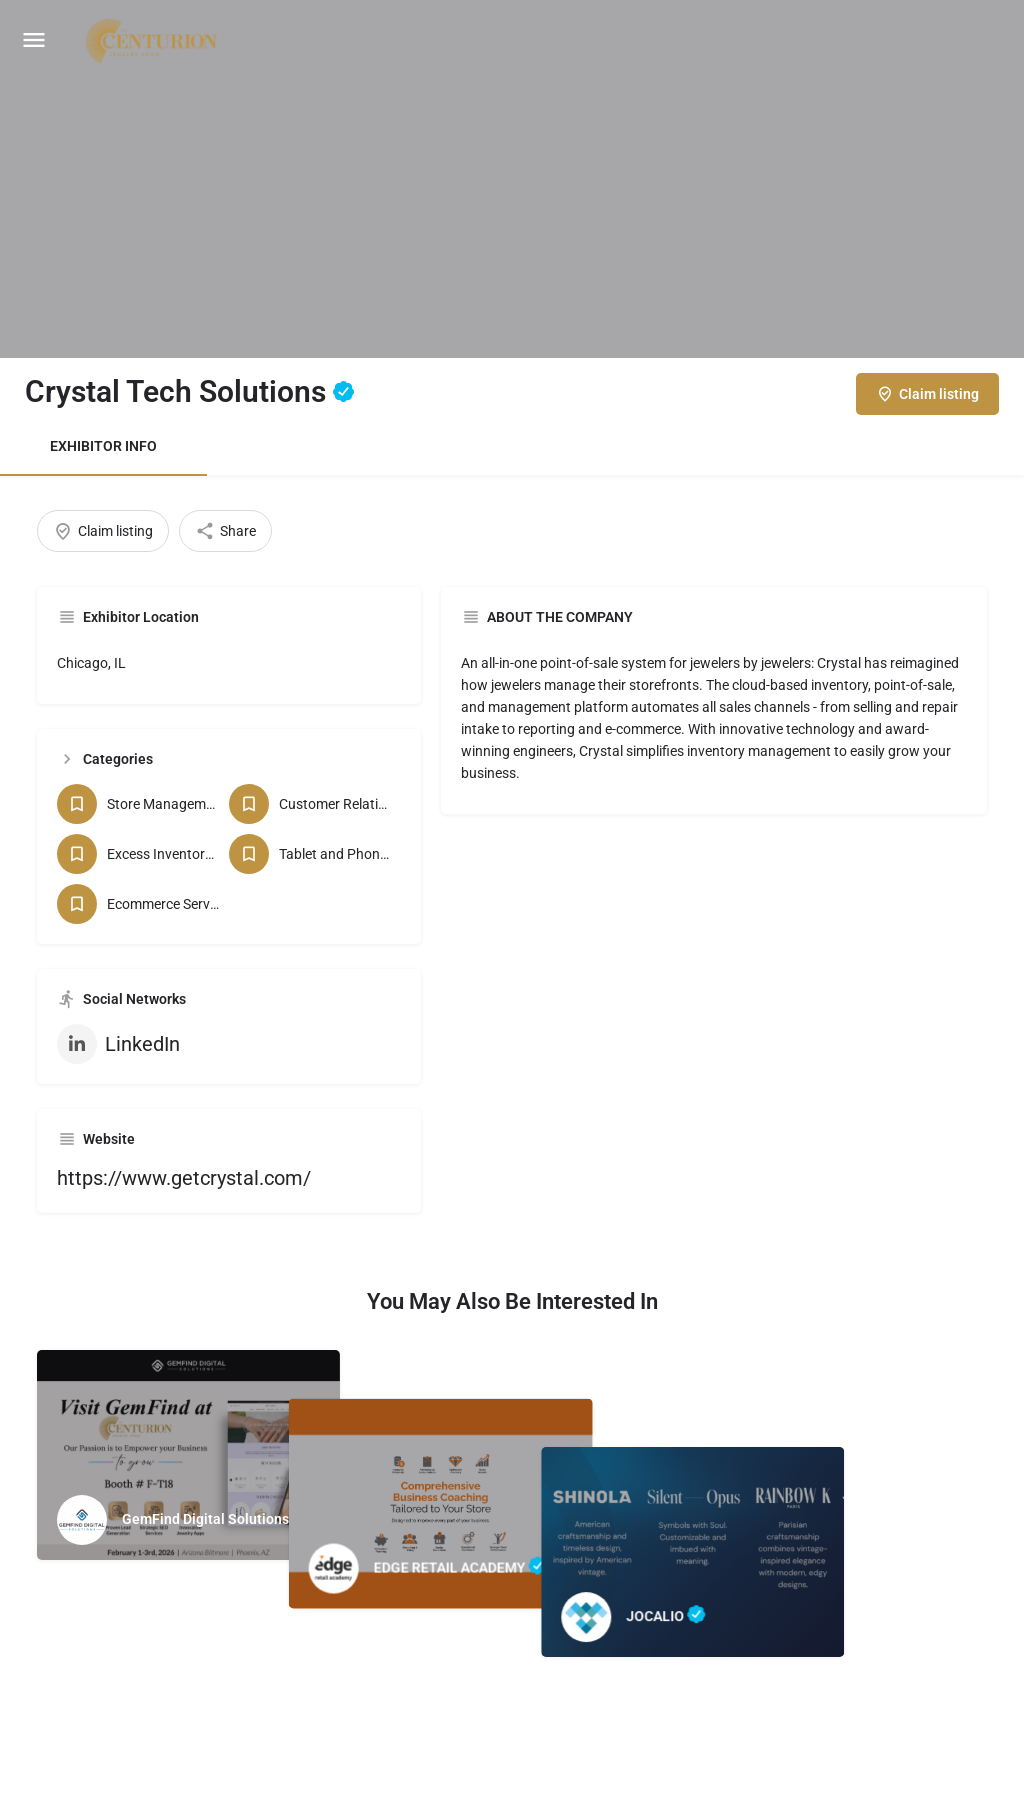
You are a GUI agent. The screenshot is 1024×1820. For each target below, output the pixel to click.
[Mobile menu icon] (34, 41)
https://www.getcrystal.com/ (184, 1178)
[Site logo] (154, 41)
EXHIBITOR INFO (103, 446)
